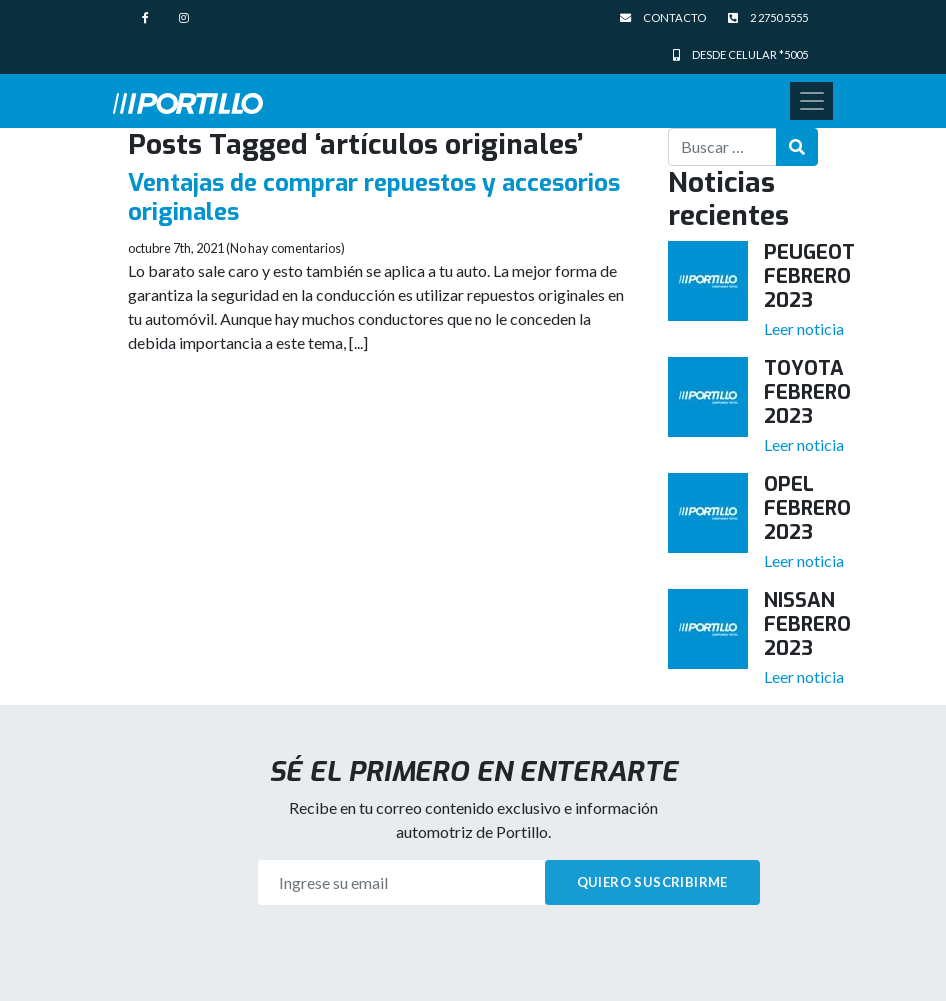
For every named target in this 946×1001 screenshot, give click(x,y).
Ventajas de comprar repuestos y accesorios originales (374, 197)
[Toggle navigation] (811, 101)
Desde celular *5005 (740, 54)
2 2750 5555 (768, 17)
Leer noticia (804, 328)
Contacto (663, 17)
